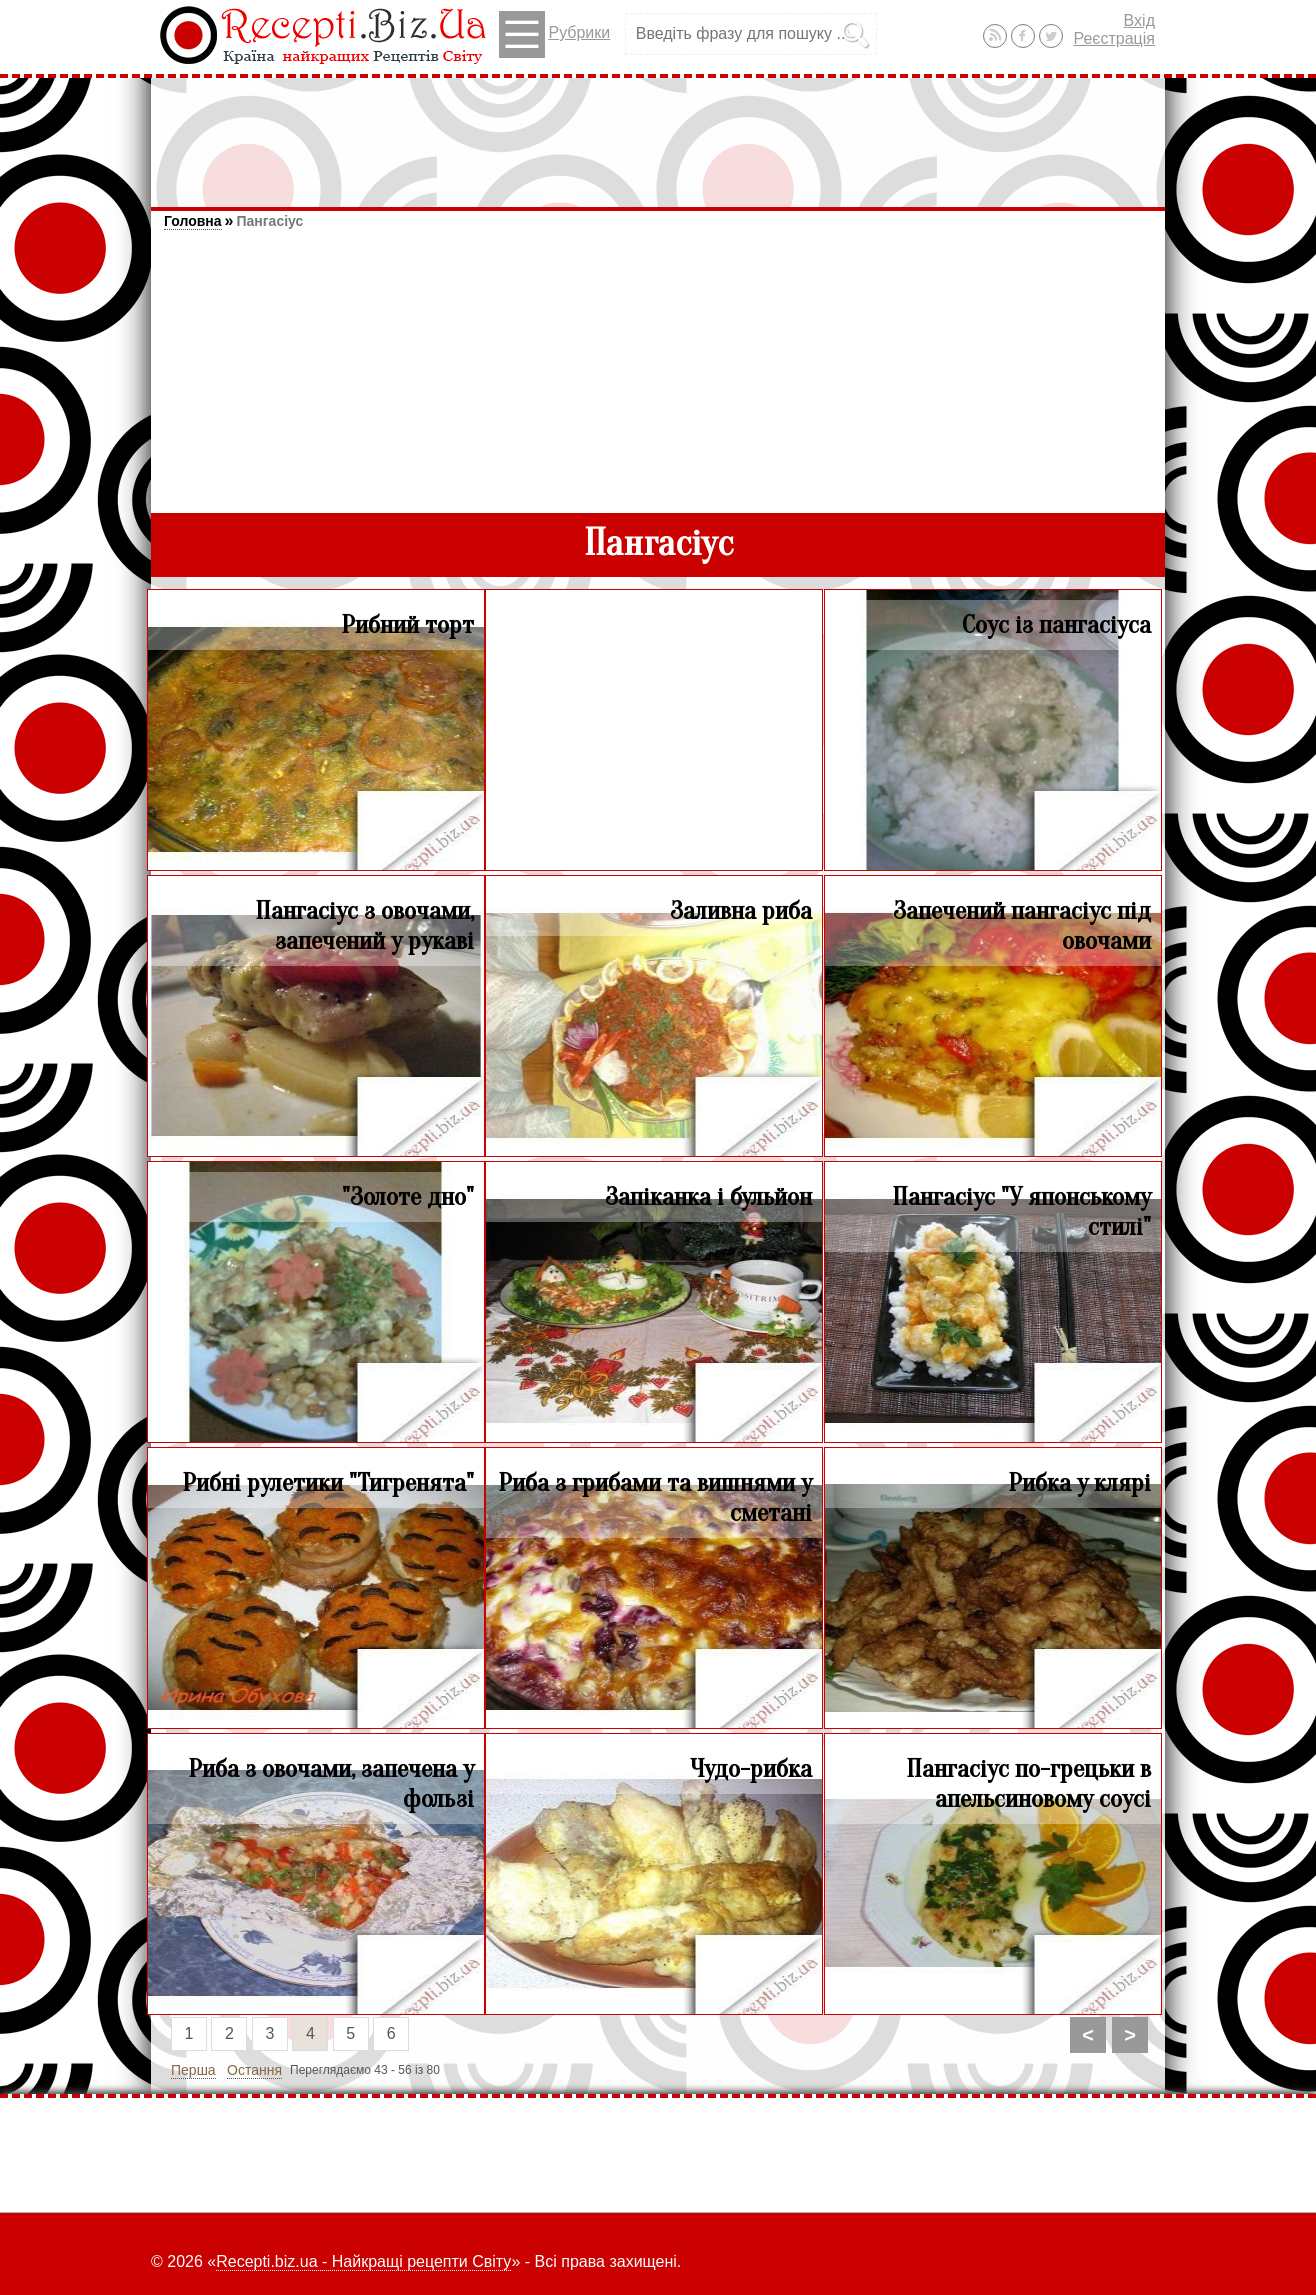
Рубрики (554, 34)
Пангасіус (269, 221)
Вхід (1139, 20)
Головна (193, 221)
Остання (254, 2070)
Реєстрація (1114, 38)
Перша (193, 2070)
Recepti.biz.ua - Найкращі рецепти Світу (363, 2261)
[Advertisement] (658, 133)
